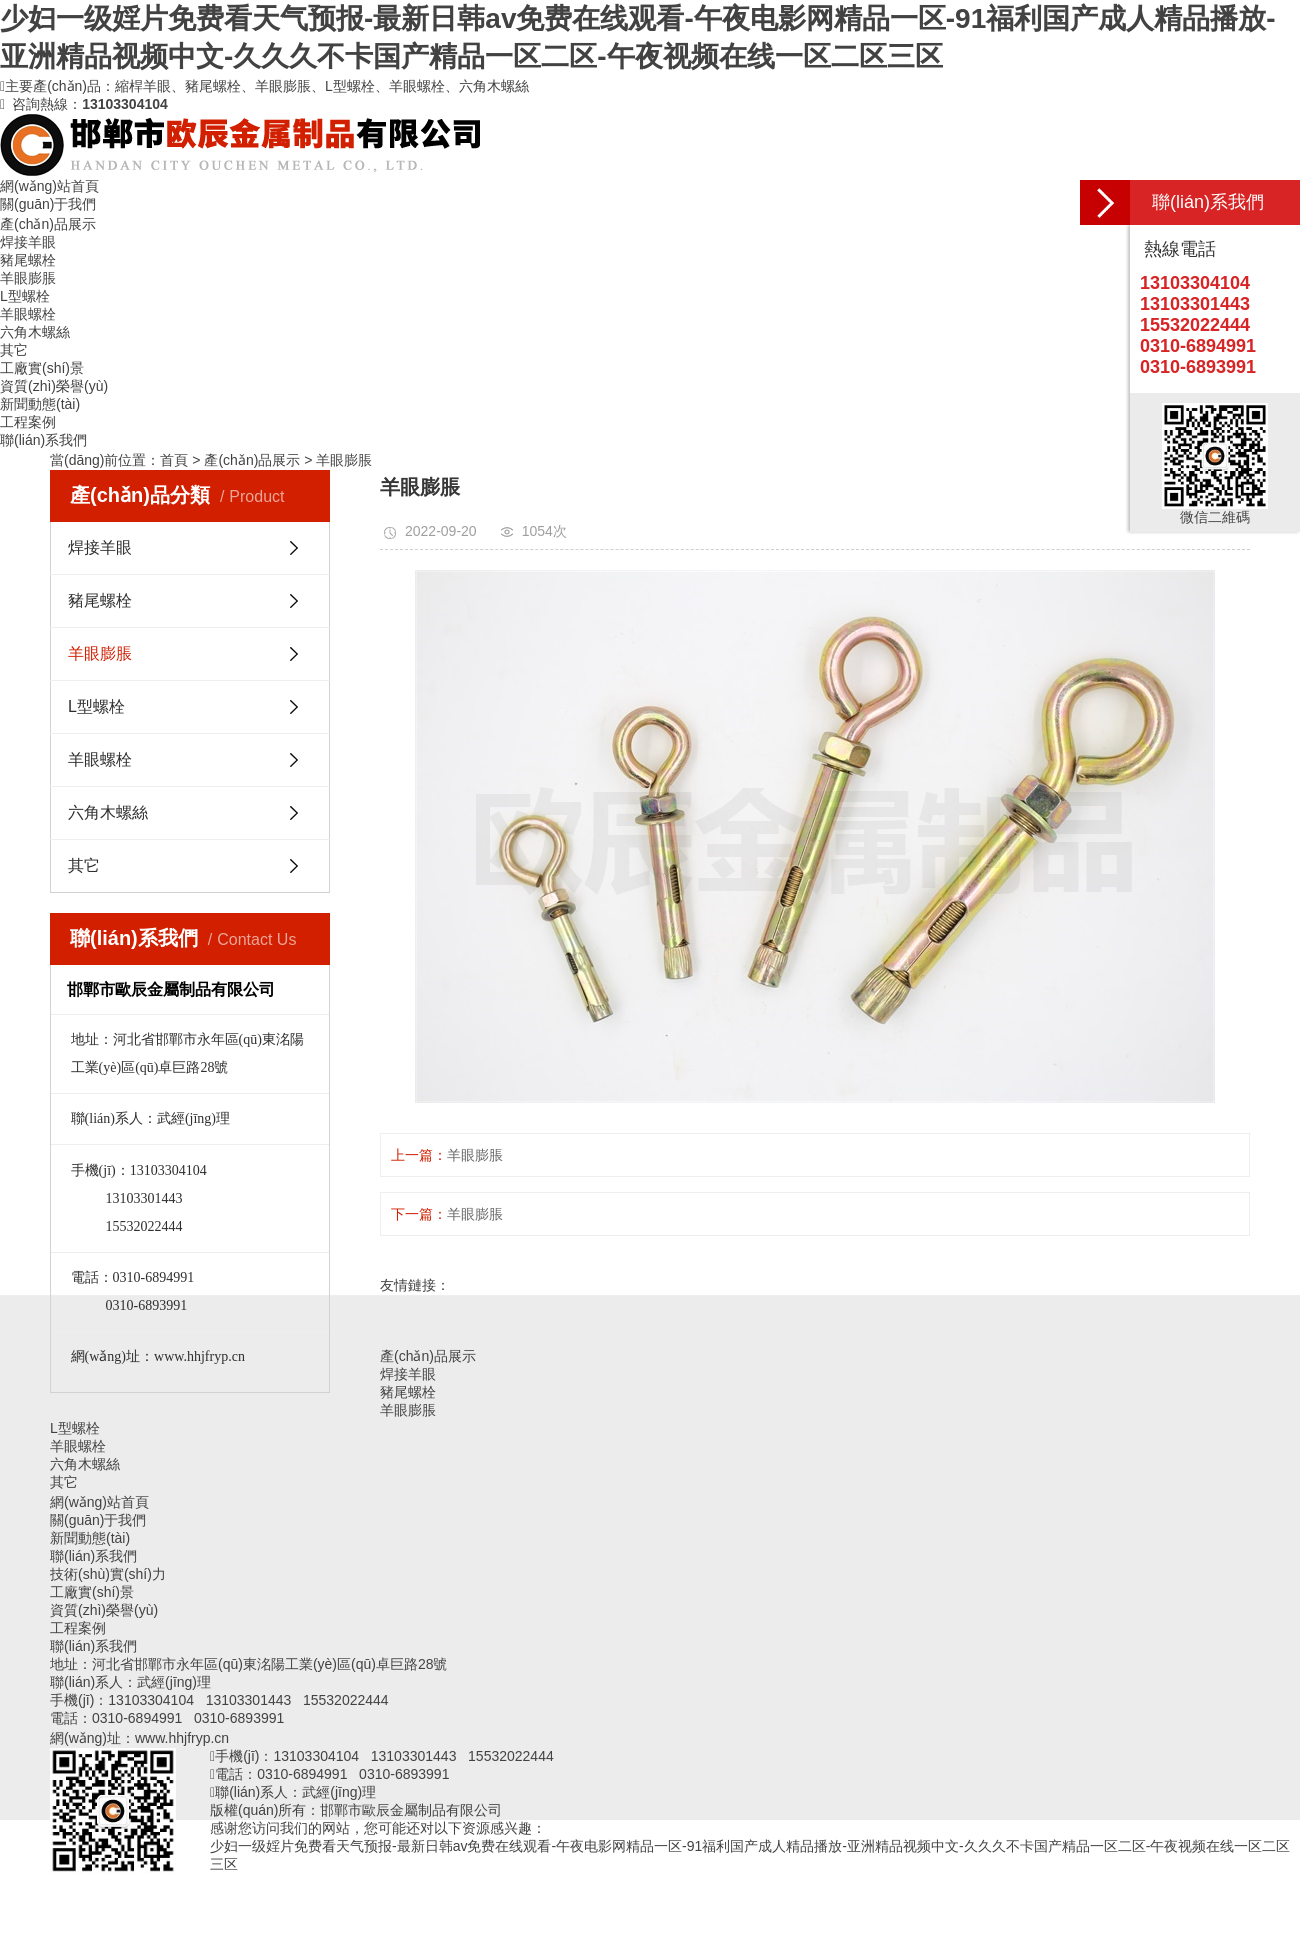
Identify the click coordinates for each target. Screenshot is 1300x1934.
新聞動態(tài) (40, 404)
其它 (84, 865)
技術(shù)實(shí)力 (108, 1574)
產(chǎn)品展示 (48, 224)
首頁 (174, 460)
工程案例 (28, 422)
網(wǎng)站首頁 (49, 186)
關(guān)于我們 (48, 204)
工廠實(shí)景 (42, 368)
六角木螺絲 (108, 812)
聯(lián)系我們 (43, 440)
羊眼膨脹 (344, 460)
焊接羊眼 (100, 547)
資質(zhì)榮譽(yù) (54, 386)
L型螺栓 (96, 706)
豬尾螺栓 (100, 600)
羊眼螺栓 (100, 759)
